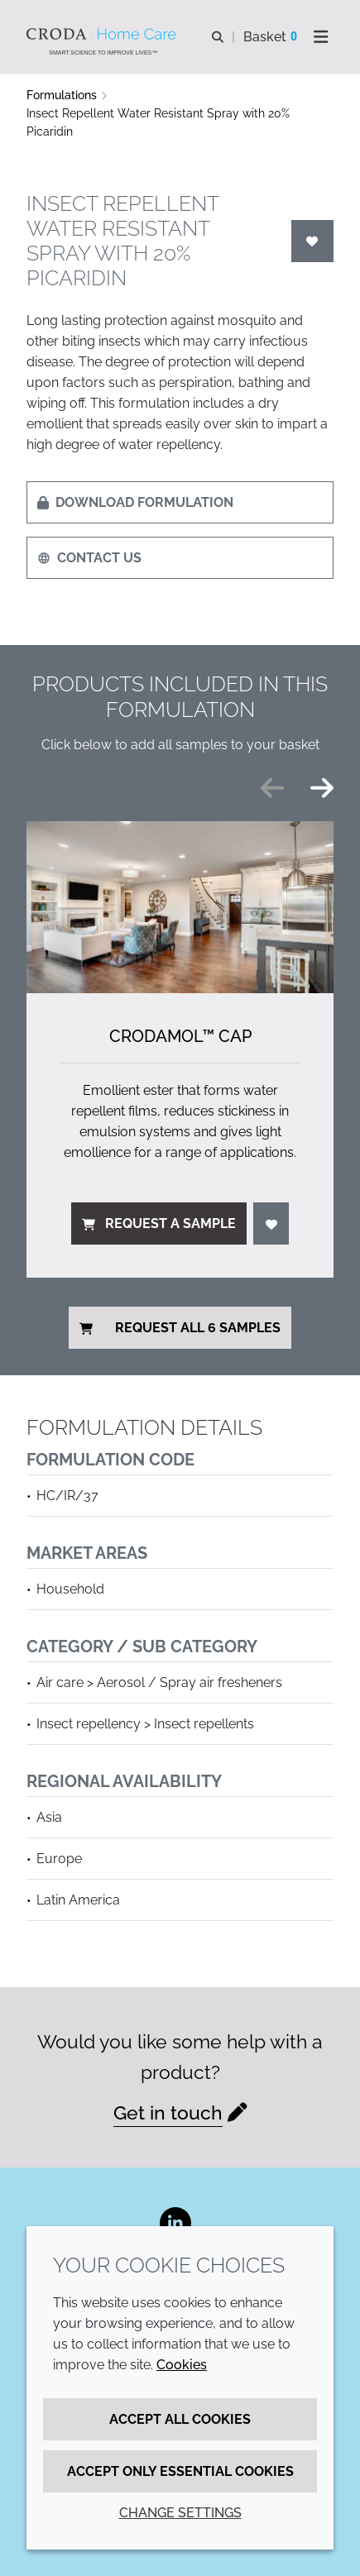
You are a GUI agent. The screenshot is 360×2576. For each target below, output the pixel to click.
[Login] (312, 241)
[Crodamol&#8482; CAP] (180, 907)
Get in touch (168, 2112)
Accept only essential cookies (180, 2471)
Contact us (89, 558)
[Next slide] (322, 788)
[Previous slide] (272, 788)
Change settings (180, 2513)
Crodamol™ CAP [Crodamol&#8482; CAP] (180, 1036)
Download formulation (135, 502)
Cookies (181, 2365)
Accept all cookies (180, 2419)
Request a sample (159, 1223)
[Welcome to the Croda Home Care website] (103, 33)
